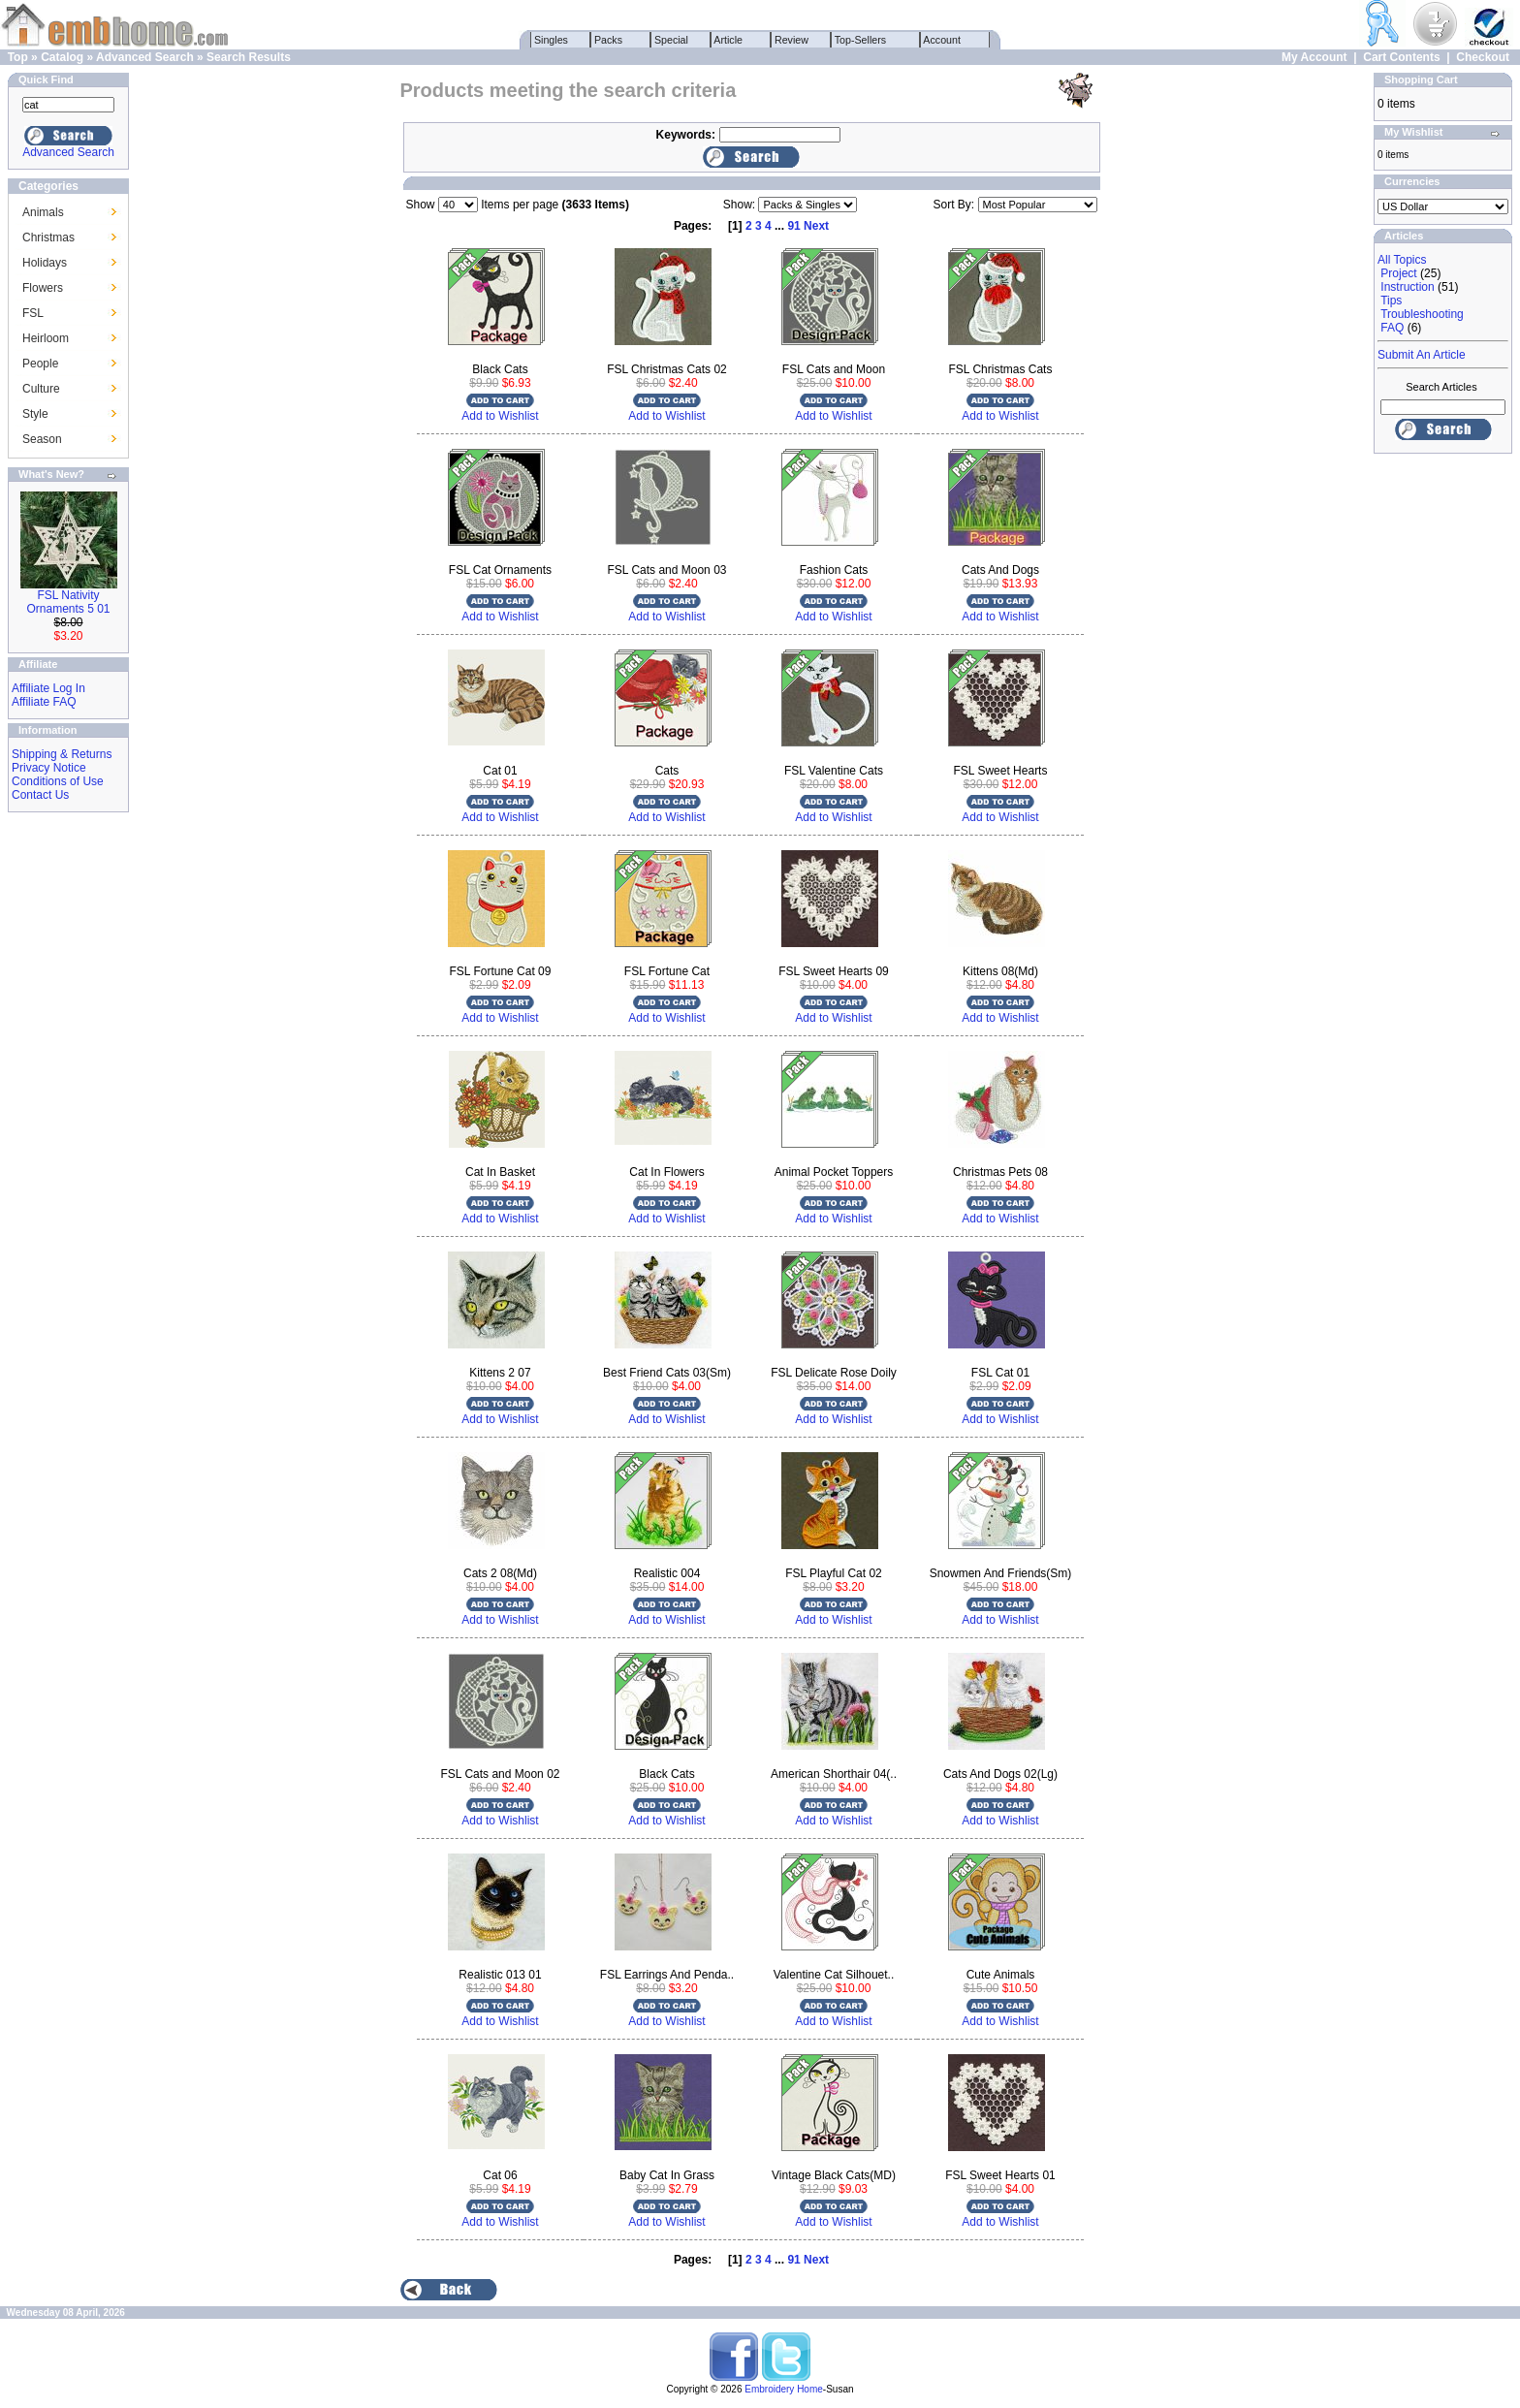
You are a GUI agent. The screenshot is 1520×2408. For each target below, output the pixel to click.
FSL (33, 313)
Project (1398, 273)
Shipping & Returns (61, 754)
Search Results (248, 57)
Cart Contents (1401, 57)
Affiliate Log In (48, 688)
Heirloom (45, 338)
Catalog (62, 57)
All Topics (1402, 260)
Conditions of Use (58, 781)
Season (42, 439)
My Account (1314, 57)
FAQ (1392, 327)
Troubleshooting (1422, 314)
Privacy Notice (49, 768)
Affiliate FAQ (44, 702)
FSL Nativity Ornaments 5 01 (68, 602)
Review (791, 40)
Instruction (1407, 287)
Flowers (42, 288)
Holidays (44, 262)
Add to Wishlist (499, 416)
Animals (43, 212)
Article (728, 40)
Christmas (48, 237)
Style (35, 414)
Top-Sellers (860, 40)
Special (671, 40)
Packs (608, 40)
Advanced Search (145, 57)
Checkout (1482, 57)
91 (793, 226)
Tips (1391, 300)
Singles (551, 40)
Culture (41, 389)
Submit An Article (1422, 355)
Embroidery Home (783, 2389)
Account (942, 40)
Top (18, 57)
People (40, 363)
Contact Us (40, 795)
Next (816, 226)
